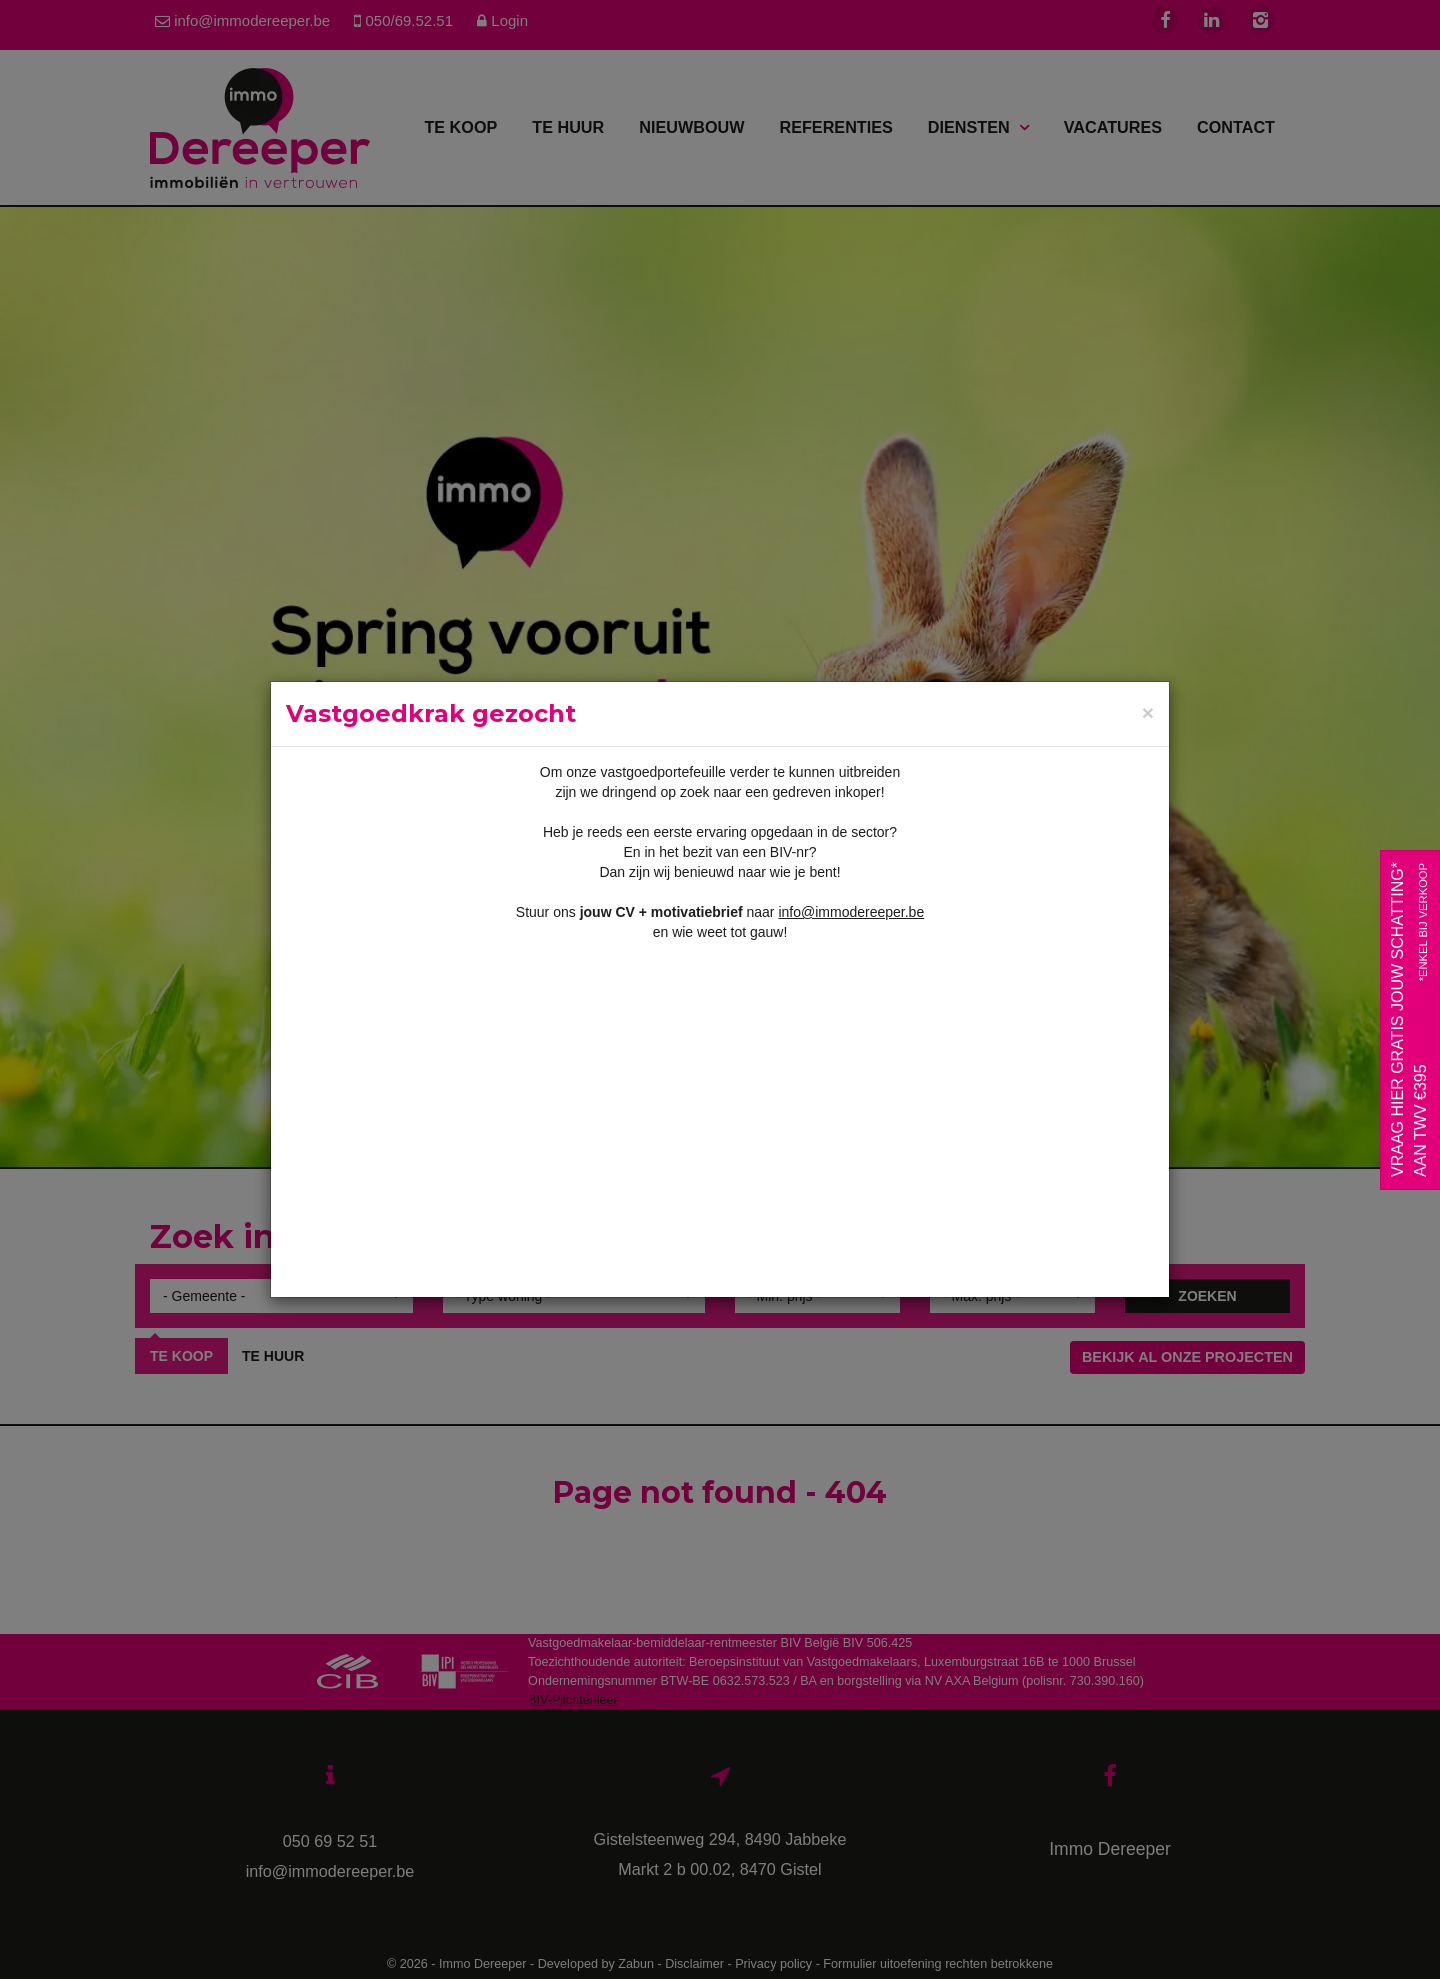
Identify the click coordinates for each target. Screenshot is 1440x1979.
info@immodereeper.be (851, 912)
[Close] (1148, 713)
